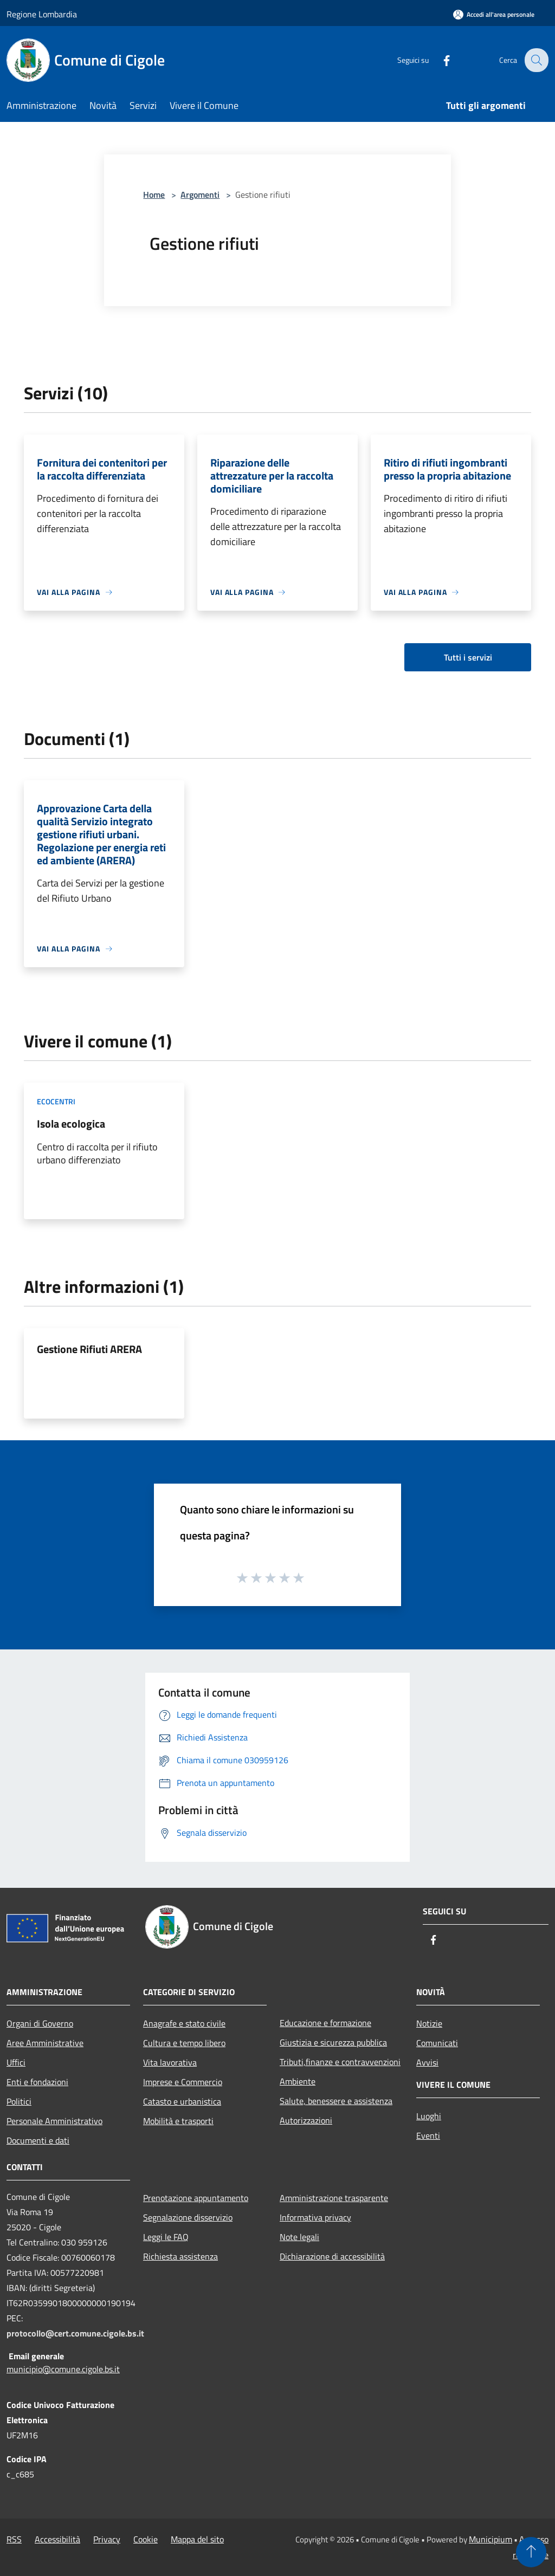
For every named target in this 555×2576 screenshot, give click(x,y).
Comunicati (437, 2042)
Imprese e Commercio (182, 2081)
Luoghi (428, 2115)
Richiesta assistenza (180, 2256)
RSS (14, 2539)
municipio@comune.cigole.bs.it (63, 2369)
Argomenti (200, 194)
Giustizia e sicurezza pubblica (333, 2042)
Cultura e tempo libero (184, 2042)
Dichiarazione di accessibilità (332, 2256)
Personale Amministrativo (54, 2120)
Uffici (16, 2062)
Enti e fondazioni (37, 2081)
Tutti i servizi (468, 657)
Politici (19, 2101)
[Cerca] (535, 60)
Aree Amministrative (45, 2042)
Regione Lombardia (42, 14)
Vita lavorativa (170, 2062)
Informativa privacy (315, 2217)
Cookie (145, 2539)
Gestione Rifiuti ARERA (89, 1349)
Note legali (299, 2236)
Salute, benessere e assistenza (336, 2100)
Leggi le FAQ (166, 2236)
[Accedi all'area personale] (493, 14)
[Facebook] (439, 60)
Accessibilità (57, 2539)
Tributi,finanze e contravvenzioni (340, 2061)
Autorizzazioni (306, 2120)
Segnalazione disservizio (188, 2217)
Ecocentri (56, 1101)
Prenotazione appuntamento (195, 2197)
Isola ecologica (71, 1123)
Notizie (429, 2023)
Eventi (428, 2135)
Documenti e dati (38, 2140)
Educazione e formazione (325, 2022)
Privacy (106, 2539)
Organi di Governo (40, 2023)
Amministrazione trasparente (334, 2197)
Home (154, 194)
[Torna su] (531, 2552)
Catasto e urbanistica (182, 2101)
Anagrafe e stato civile (184, 2023)
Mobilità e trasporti (178, 2120)
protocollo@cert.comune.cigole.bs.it (75, 2333)
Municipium (490, 2539)
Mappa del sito (197, 2539)
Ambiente (297, 2081)
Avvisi (427, 2062)
